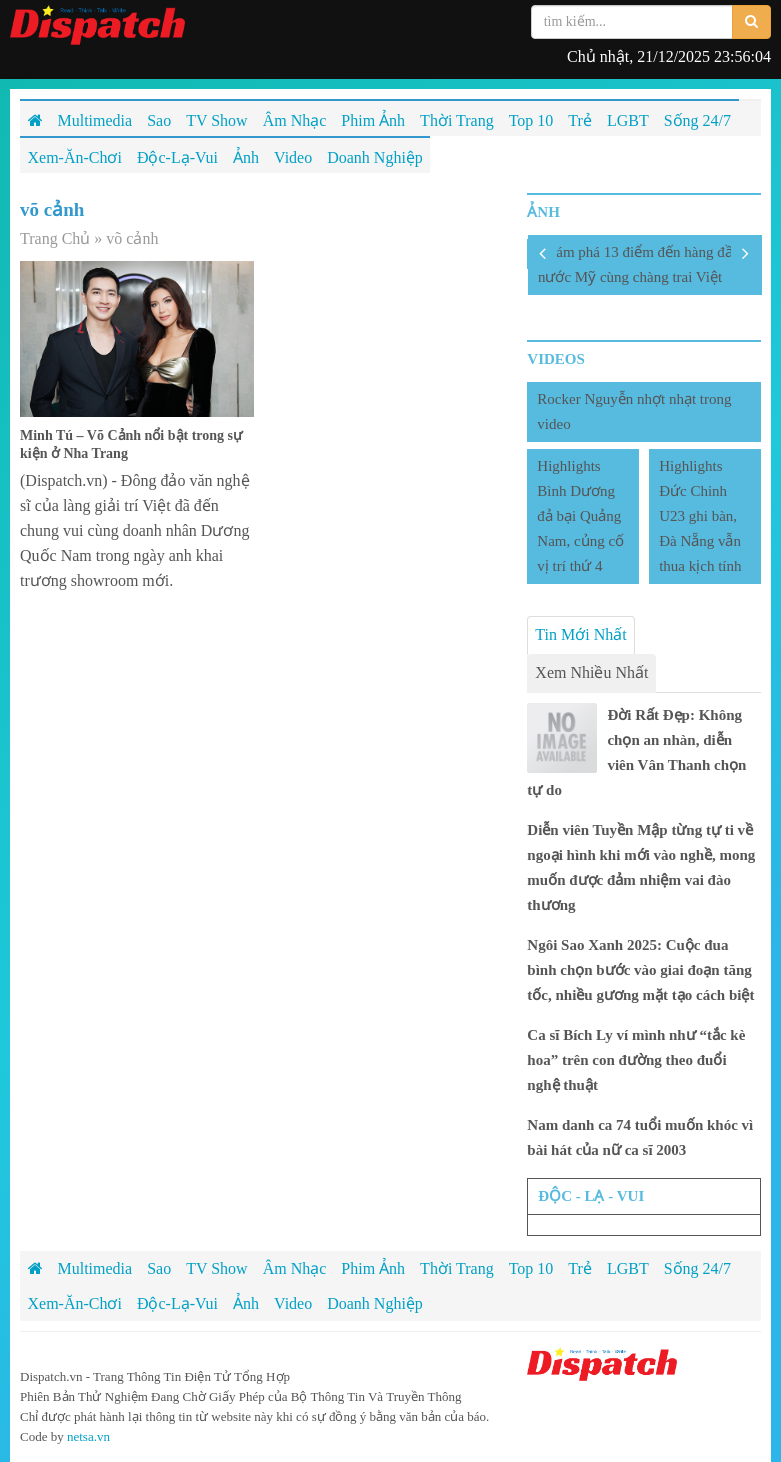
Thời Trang (457, 1268)
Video (293, 1303)
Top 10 (531, 1268)
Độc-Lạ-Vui (177, 1303)
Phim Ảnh (373, 1268)
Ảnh (246, 1303)
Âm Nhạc (295, 1268)
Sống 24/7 (697, 1268)
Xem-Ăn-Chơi (75, 1303)
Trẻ (580, 1268)
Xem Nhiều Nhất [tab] (591, 672)
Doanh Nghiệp (375, 1303)
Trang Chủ (55, 238)
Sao (159, 1268)
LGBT (628, 1268)
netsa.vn (88, 1436)
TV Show (217, 1268)
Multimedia (95, 1268)
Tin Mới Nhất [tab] (580, 634)
